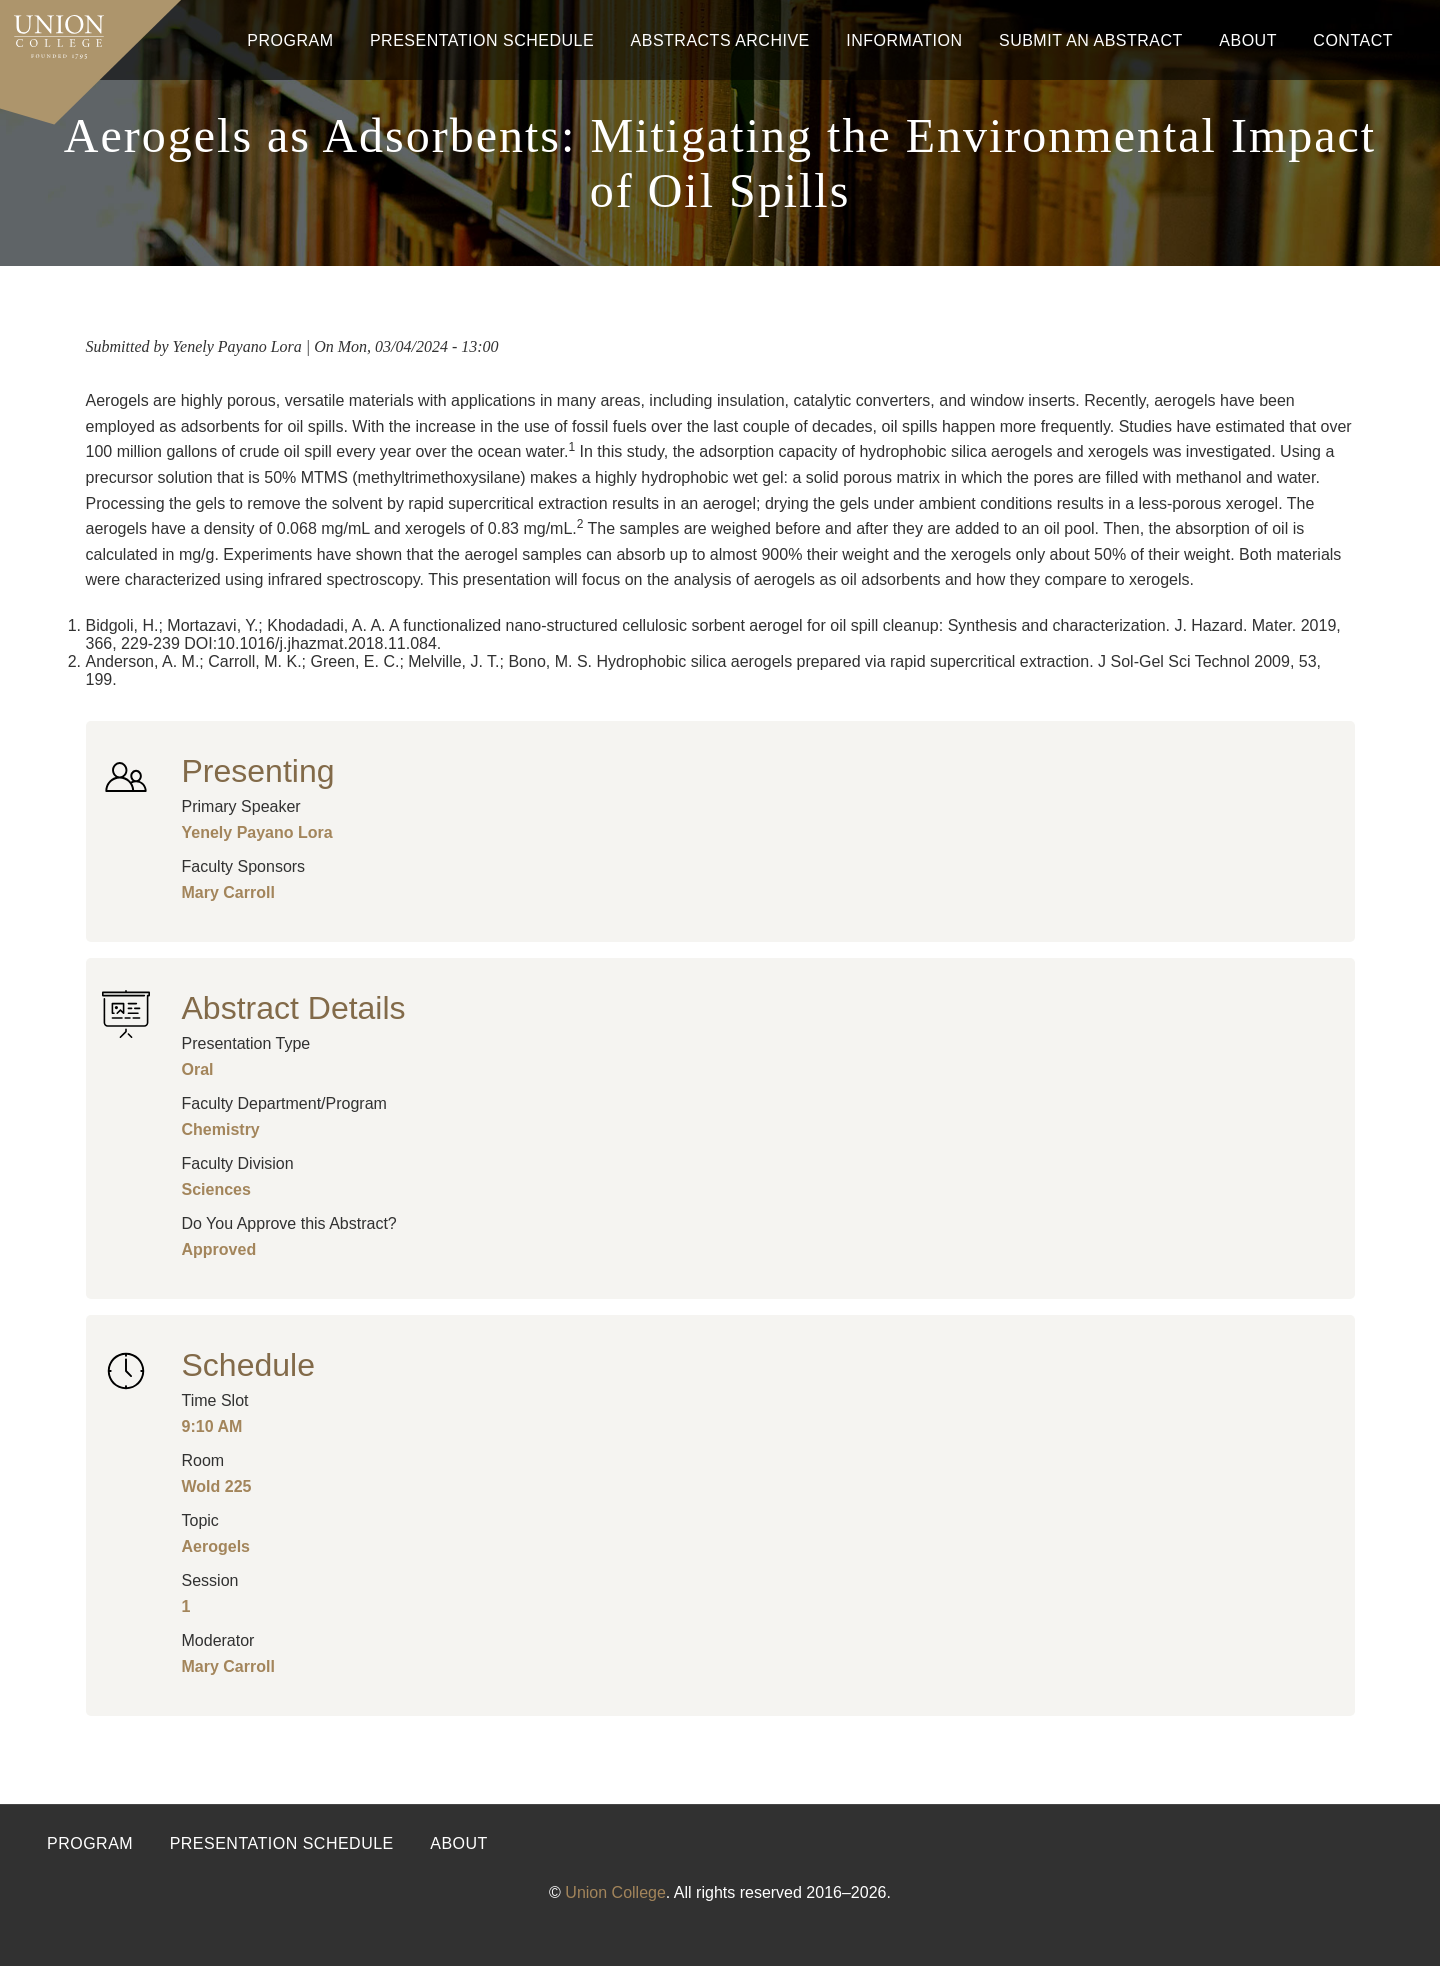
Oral (198, 1069)
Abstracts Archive (720, 40)
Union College (615, 1892)
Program (290, 40)
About (1248, 40)
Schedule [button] (248, 1365)
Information (904, 40)
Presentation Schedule (482, 40)
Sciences (216, 1189)
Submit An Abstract (1091, 40)
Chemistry (221, 1129)
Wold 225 (217, 1486)
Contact (1353, 40)
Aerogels (216, 1546)
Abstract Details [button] (294, 1008)
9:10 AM (212, 1426)
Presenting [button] (258, 771)
